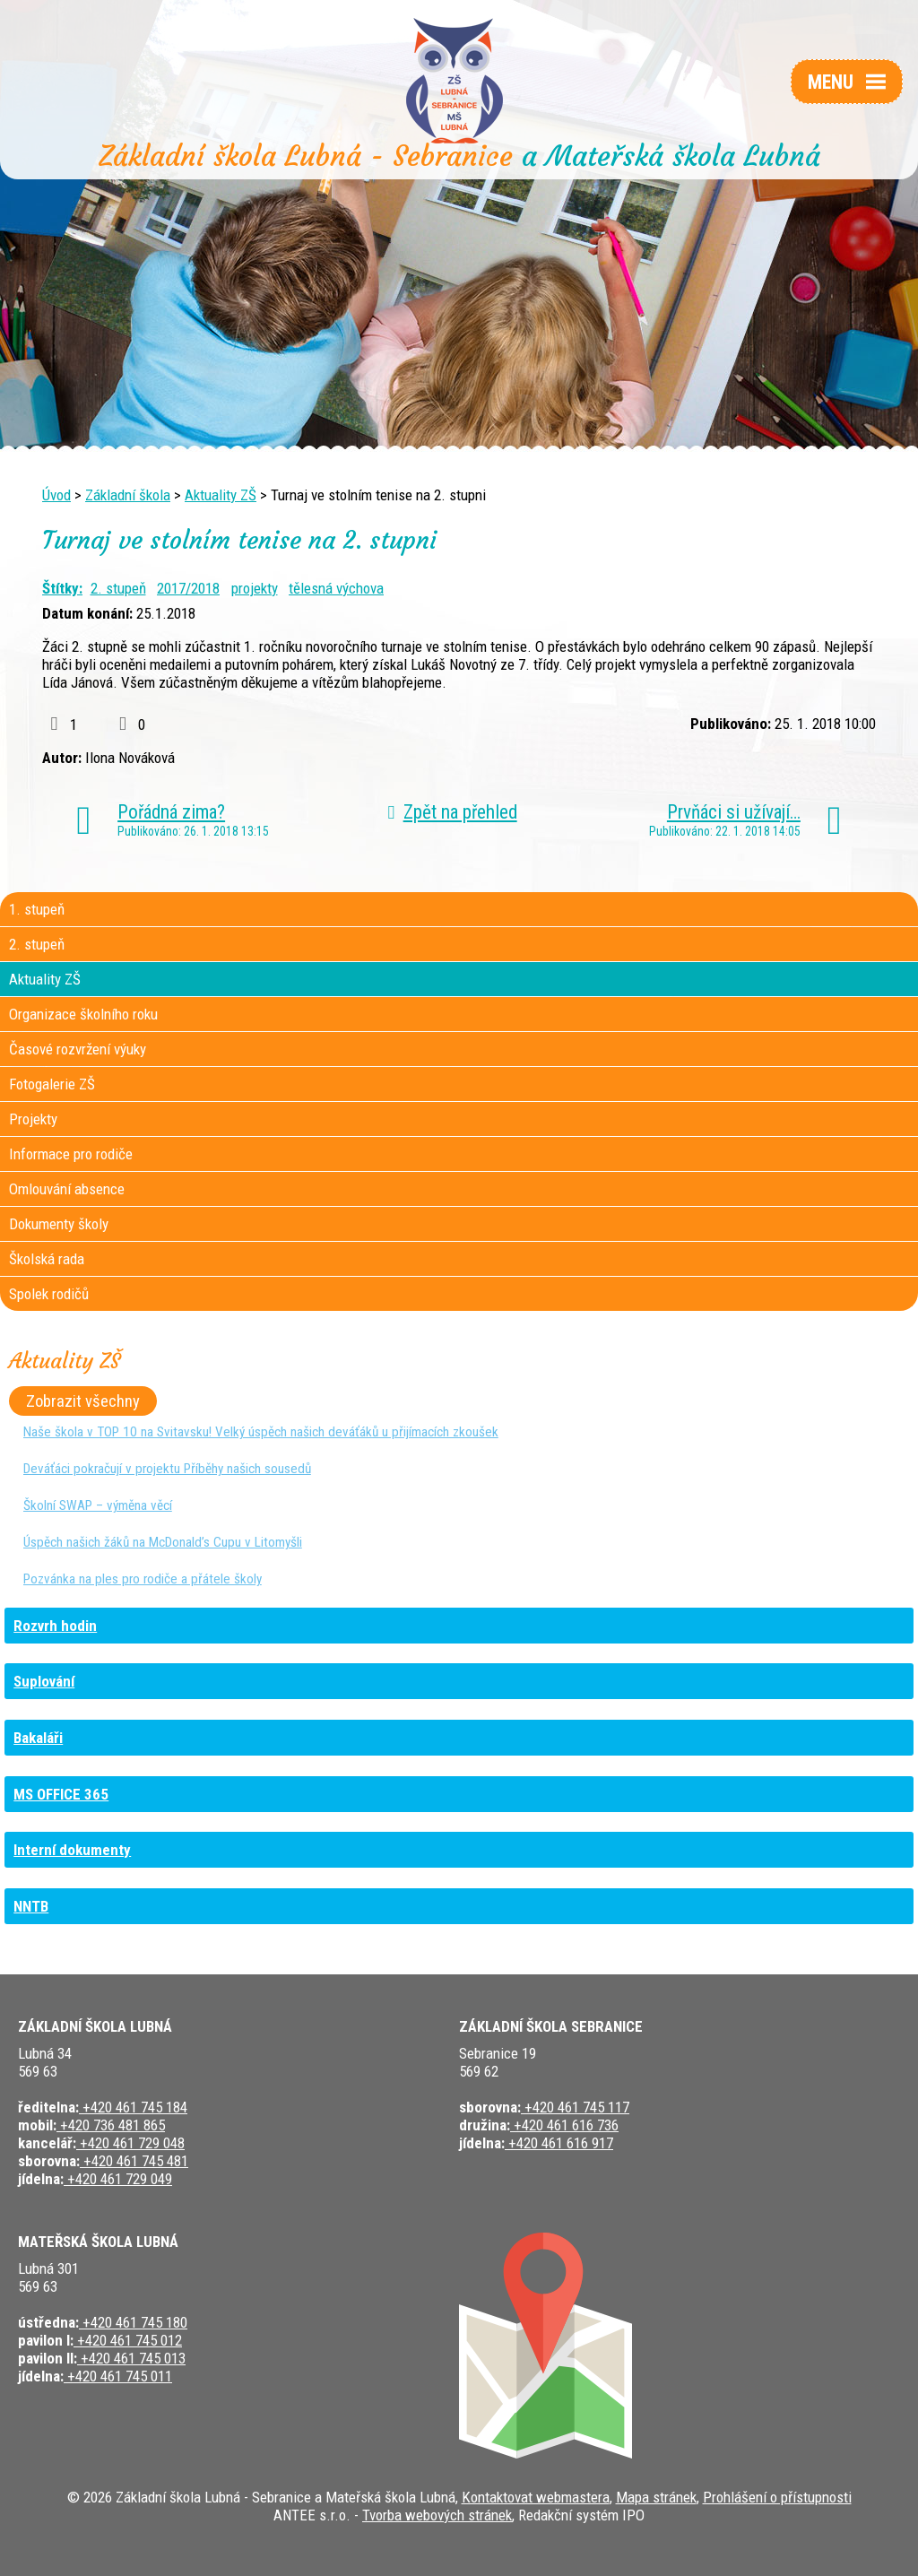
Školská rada (46, 1259)
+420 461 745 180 (133, 2322)
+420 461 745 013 (131, 2358)
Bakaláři (38, 1738)
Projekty (33, 1119)
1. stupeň (37, 909)
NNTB (30, 1906)
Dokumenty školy (58, 1224)
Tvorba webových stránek (437, 2515)
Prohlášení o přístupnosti (777, 2497)
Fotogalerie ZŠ (52, 1084)
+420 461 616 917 (559, 2143)
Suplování (43, 1681)
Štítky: (62, 588)
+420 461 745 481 (134, 2161)
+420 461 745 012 (128, 2340)
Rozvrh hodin (55, 1626)
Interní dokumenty (72, 1850)
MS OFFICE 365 (60, 1794)
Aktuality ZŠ (220, 495)
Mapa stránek (656, 2497)
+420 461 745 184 (133, 2107)
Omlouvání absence (67, 1189)
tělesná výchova (336, 588)
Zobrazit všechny (83, 1400)
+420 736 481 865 (110, 2125)
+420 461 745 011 (118, 2376)
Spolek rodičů (49, 1294)
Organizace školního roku (83, 1014)
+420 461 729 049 (118, 2179)
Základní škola (127, 495)
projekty (254, 588)
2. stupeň (118, 588)
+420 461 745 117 (575, 2107)
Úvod (56, 495)
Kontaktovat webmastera (536, 2497)
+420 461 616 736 (564, 2125)
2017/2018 (188, 588)
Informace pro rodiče (71, 1154)
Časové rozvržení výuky (77, 1049)
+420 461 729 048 (130, 2143)
